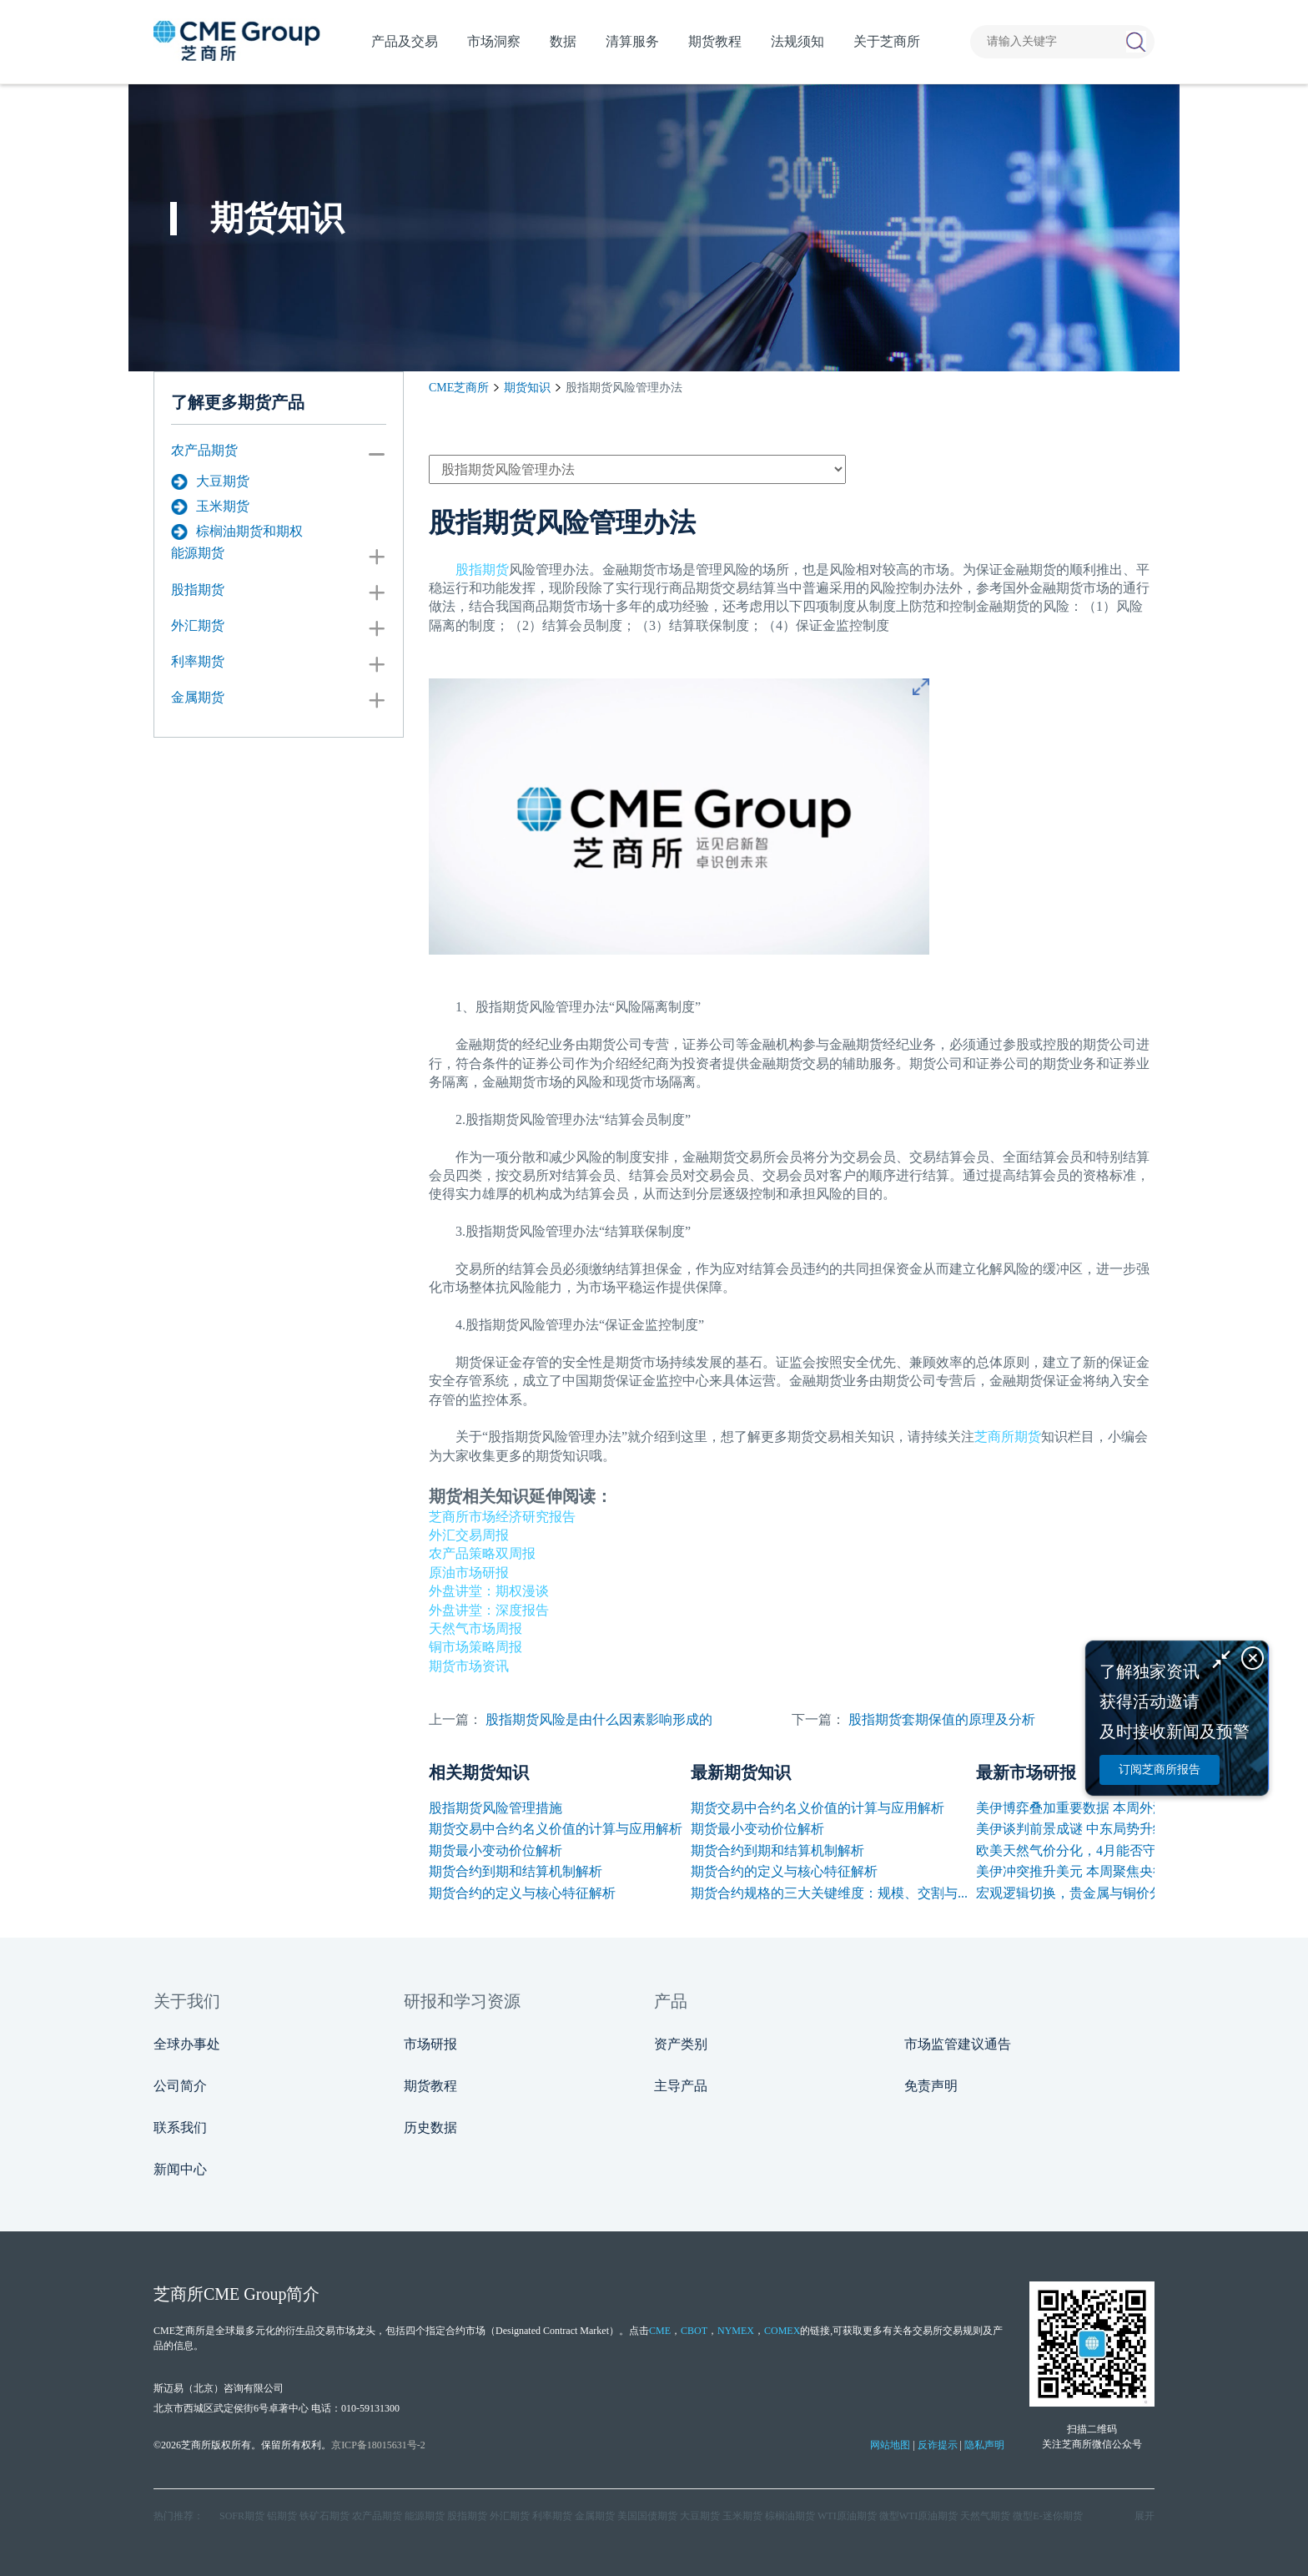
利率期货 (197, 661)
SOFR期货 (241, 2516)
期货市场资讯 (469, 1666)
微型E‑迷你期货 (1047, 2516)
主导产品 (680, 2086)
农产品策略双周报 (482, 1553)
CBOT (694, 2331)
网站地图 (890, 2445)
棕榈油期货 (790, 2516)
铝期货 (282, 2516)
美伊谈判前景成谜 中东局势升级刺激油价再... (1109, 1829)
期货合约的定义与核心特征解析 (522, 1893)
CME (660, 2331)
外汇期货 (197, 625)
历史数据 (430, 2127)
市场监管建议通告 (957, 2044)
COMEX (782, 2331)
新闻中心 (180, 2169)
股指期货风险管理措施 (495, 1808)
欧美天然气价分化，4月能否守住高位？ (1093, 1850)
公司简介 (180, 2086)
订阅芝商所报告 (1159, 1769)
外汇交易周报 (469, 1535)
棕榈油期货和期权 (237, 531)
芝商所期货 (1007, 1436)
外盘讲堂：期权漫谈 (489, 1591)
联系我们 (180, 2127)
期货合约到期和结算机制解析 (515, 1871)
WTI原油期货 (847, 2516)
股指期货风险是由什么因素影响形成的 (598, 1719)
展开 (1144, 2516)
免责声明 (931, 2086)
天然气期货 (985, 2516)
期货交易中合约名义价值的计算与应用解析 (555, 1829)
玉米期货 (210, 506)
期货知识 (527, 387)
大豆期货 (210, 481)
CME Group (245, 2294)
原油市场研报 (469, 1572)
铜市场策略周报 (475, 1647)
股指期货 (197, 589)
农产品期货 (204, 450)
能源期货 (197, 553)
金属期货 (197, 697)
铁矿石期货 (324, 2516)
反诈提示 (938, 2445)
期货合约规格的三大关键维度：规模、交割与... (829, 1893)
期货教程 (430, 2086)
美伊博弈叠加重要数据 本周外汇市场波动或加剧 (1118, 1808)
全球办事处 (186, 2044)
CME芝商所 (459, 387)
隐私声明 (984, 2445)
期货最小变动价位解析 (495, 1850)
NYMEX (735, 2331)
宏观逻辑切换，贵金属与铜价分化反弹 (1089, 1893)
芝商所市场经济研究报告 (502, 1517)
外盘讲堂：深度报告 (489, 1610)
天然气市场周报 (475, 1628)
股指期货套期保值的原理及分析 (941, 1719)
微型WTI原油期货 (918, 2516)
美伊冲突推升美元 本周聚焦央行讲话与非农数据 (1118, 1871)
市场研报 (430, 2044)
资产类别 (680, 2044)
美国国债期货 (647, 2516)
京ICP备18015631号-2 (378, 2445)
